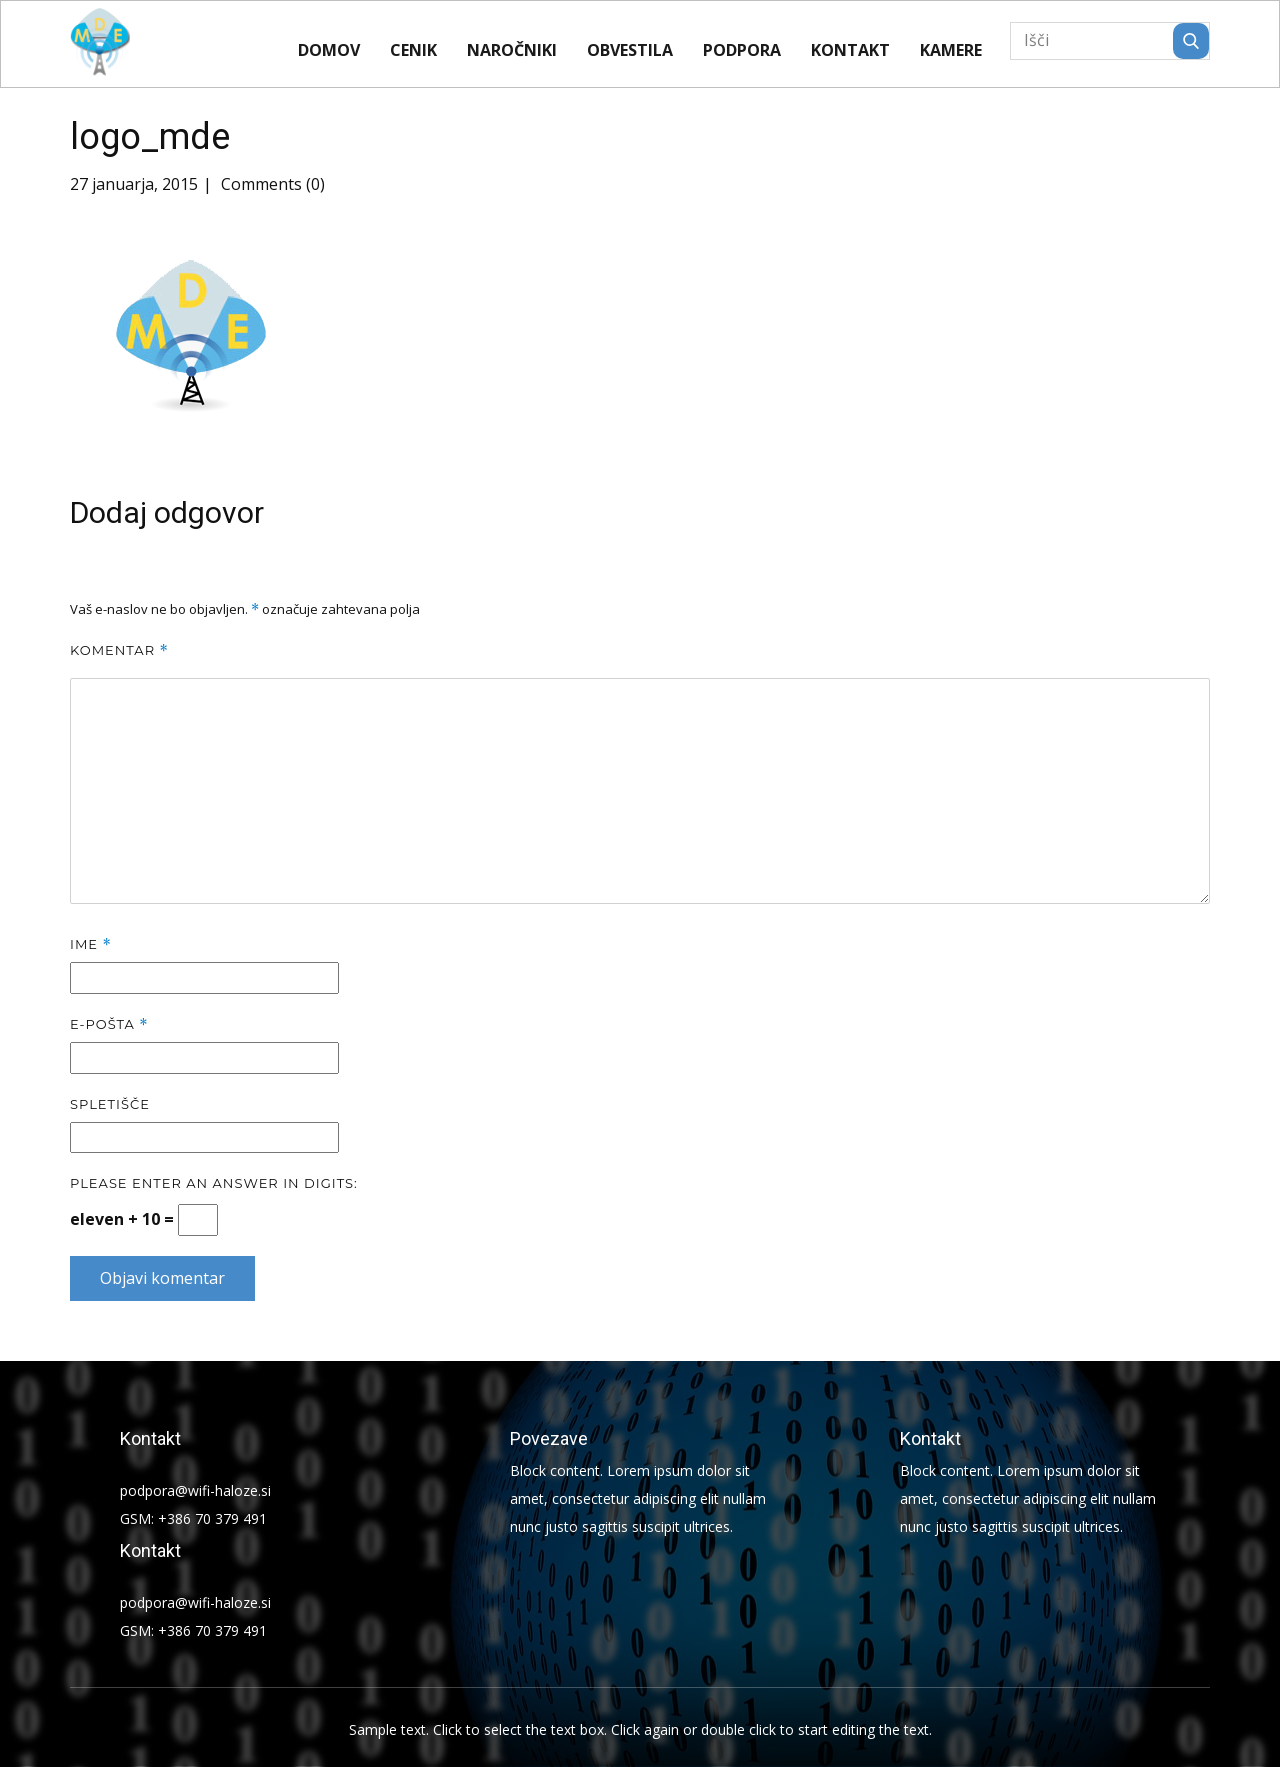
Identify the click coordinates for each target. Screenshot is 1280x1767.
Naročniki (512, 50)
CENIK (413, 50)
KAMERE (951, 50)
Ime (91, 944)
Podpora (742, 50)
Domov (329, 50)
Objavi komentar (162, 1278)
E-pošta (109, 1024)
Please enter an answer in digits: (214, 1183)
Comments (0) (271, 184)
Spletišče (110, 1104)
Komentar (119, 650)
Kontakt (850, 50)
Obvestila (630, 50)
